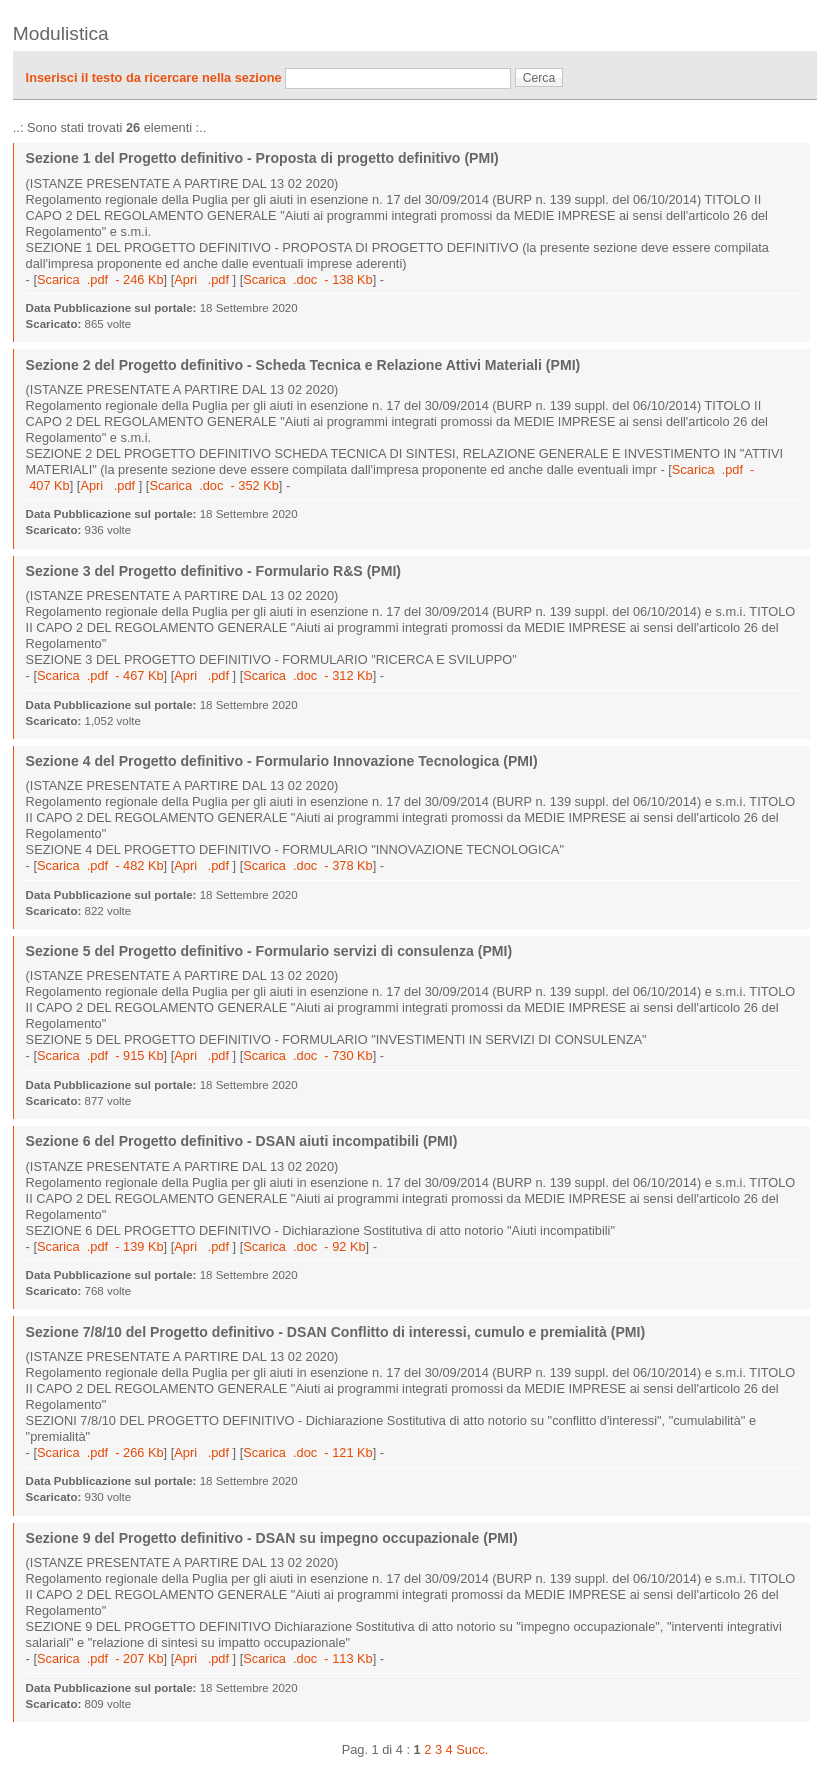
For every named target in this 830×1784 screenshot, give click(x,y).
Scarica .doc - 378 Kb (307, 865)
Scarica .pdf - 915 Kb (100, 1055)
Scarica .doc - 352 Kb (213, 485)
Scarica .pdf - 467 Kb (100, 675)
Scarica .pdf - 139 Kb (100, 1246)
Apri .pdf (203, 279)
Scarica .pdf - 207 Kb (100, 1658)
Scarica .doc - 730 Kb (307, 1055)
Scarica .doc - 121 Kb (307, 1452)
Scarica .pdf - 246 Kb (100, 279)
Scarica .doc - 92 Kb (304, 1246)
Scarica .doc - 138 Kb (307, 279)
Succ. (472, 1749)
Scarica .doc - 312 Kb (307, 675)
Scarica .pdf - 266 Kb (100, 1452)
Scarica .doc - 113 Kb (307, 1658)
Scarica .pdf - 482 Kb (100, 865)
